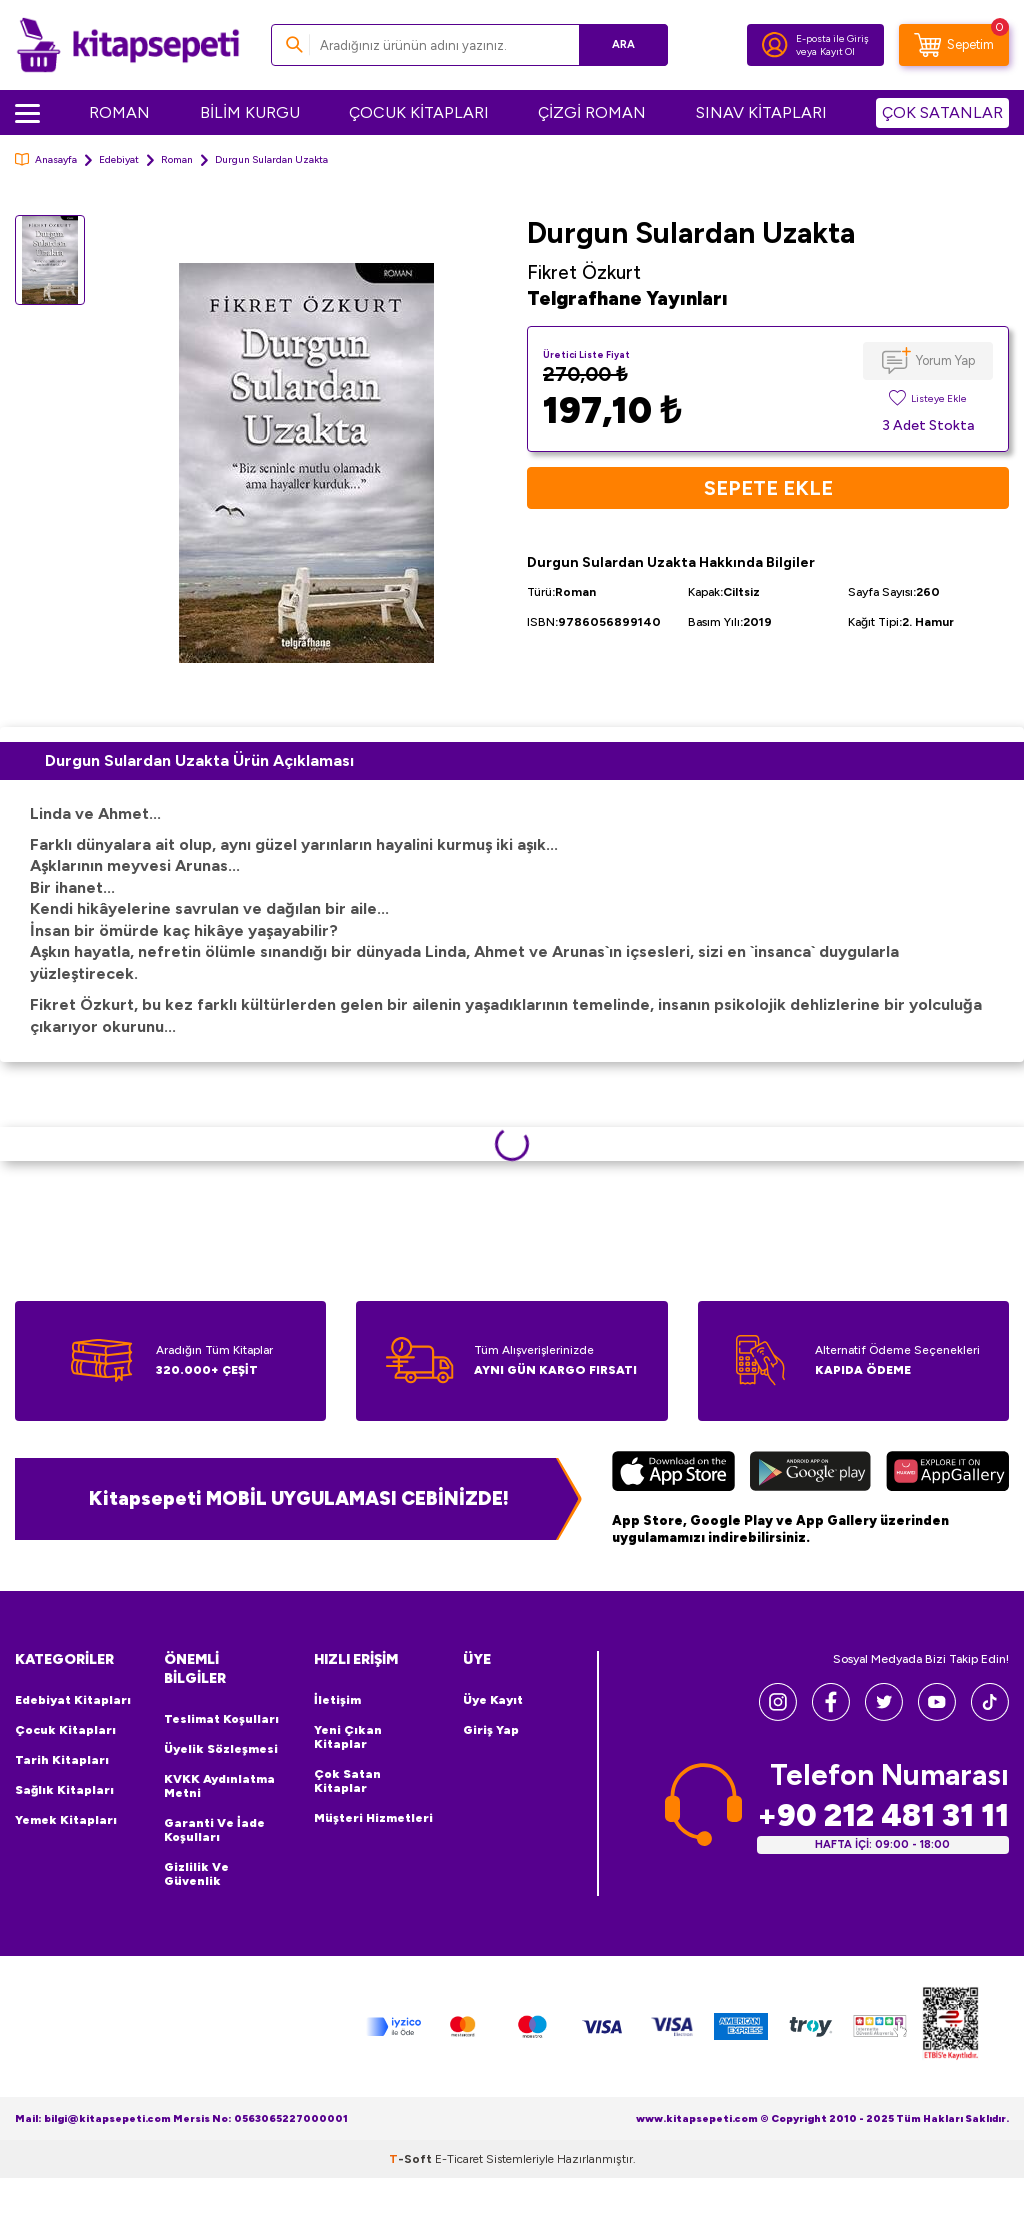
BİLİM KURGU (250, 112)
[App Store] (673, 1474)
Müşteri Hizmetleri (373, 1818)
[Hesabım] (775, 45)
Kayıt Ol (837, 51)
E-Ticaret (459, 2159)
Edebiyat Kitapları (73, 1700)
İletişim (337, 1700)
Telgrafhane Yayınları (627, 298)
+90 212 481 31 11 (883, 1815)
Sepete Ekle (768, 488)
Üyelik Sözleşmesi (221, 1749)
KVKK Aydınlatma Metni (219, 1786)
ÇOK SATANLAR (942, 112)
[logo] (128, 45)
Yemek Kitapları (66, 1820)
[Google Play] (810, 1474)
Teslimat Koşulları (221, 1719)
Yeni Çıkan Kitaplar (348, 1737)
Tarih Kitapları (62, 1760)
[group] (306, 463)
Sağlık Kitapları (64, 1790)
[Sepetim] (954, 45)
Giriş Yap (491, 1730)
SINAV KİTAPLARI (761, 112)
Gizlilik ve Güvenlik (196, 1874)
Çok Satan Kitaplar (347, 1781)
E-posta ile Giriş (832, 38)
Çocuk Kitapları (65, 1730)
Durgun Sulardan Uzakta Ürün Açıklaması (199, 760)
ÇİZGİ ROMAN (592, 112)
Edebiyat (119, 159)
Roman (177, 159)
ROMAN (119, 112)
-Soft (412, 2159)
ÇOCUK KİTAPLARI (419, 112)
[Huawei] (947, 1474)
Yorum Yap (945, 360)
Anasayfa (46, 159)
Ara (623, 44)
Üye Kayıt (493, 1700)
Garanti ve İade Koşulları (214, 1830)
